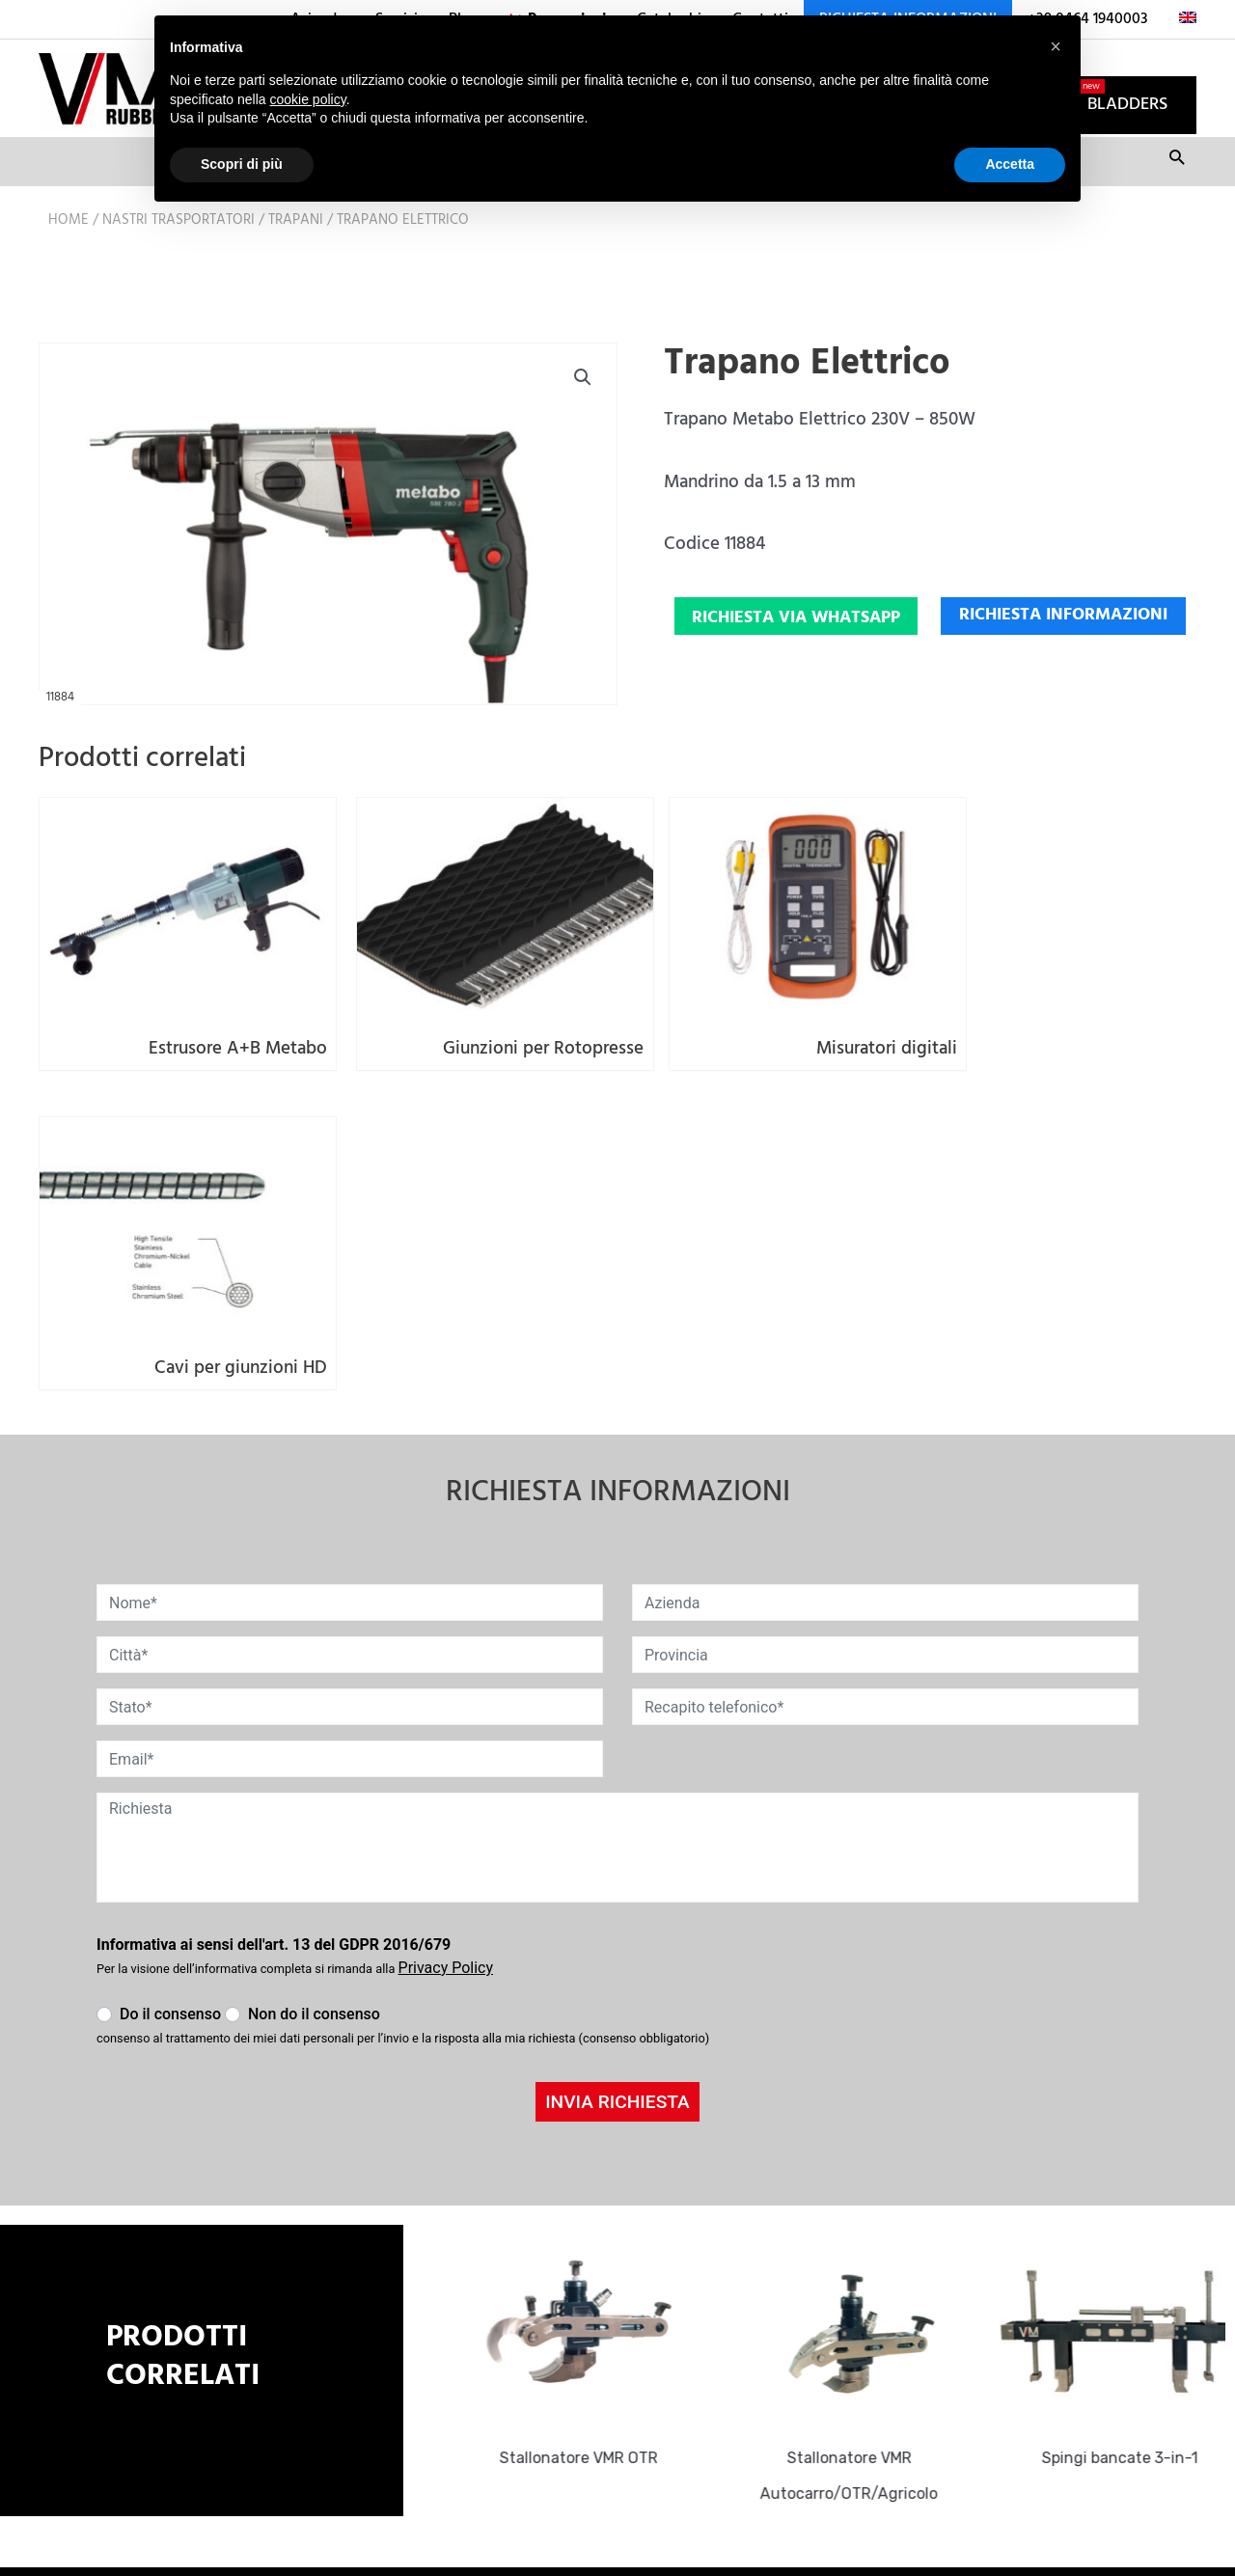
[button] (581, 404)
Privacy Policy (477, 2402)
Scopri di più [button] (242, 164)
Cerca (1176, 190)
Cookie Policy (475, 2432)
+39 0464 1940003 (499, 2348)
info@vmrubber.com (508, 2318)
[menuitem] (1180, 19)
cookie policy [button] (308, 99)
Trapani (295, 246)
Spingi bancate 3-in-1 (1129, 2125)
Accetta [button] (1009, 164)
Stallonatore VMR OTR (587, 2125)
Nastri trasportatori (178, 246)
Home (68, 246)
